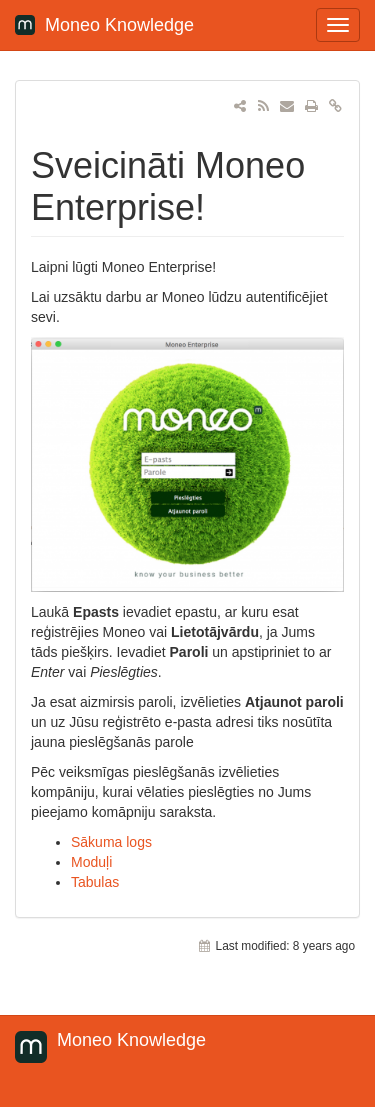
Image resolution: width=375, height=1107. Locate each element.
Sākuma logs (111, 842)
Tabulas (95, 882)
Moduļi (91, 862)
